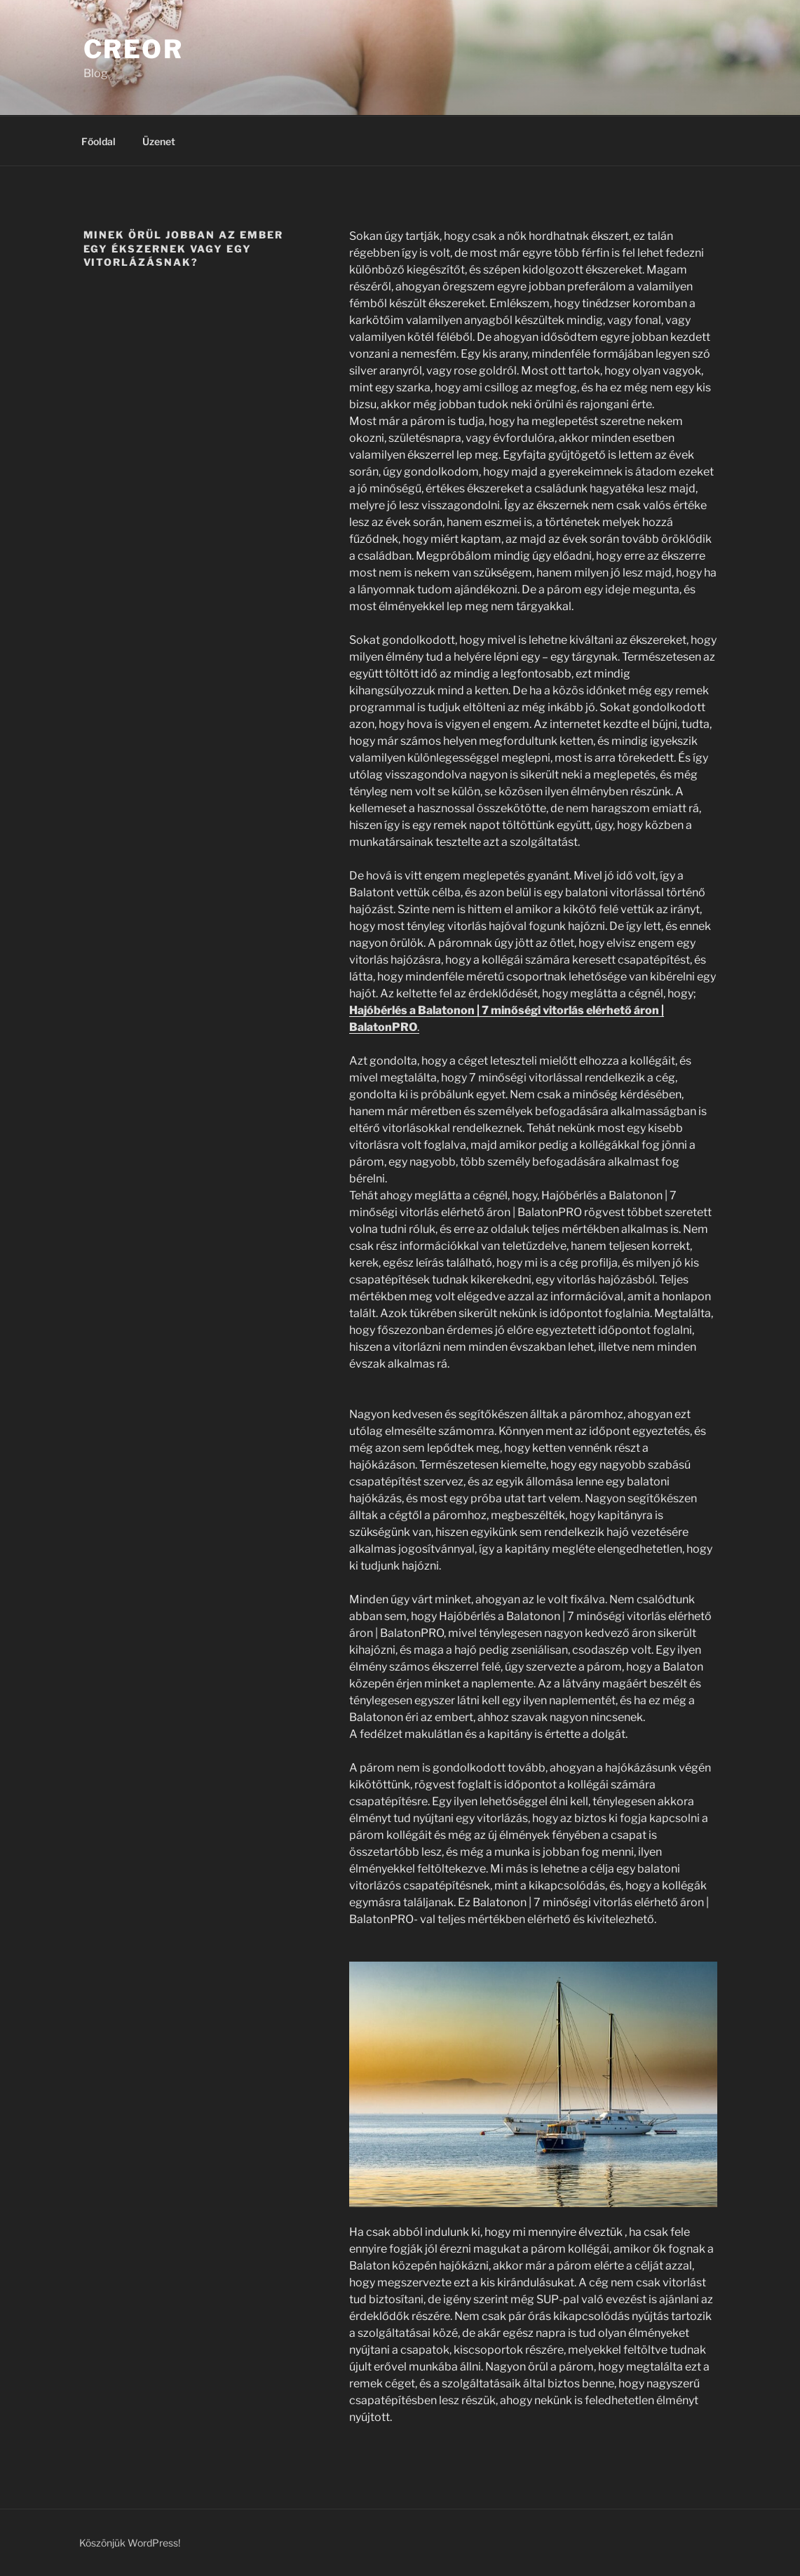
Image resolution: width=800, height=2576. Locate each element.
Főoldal (98, 141)
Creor (133, 49)
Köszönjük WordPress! (129, 2543)
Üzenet (158, 141)
